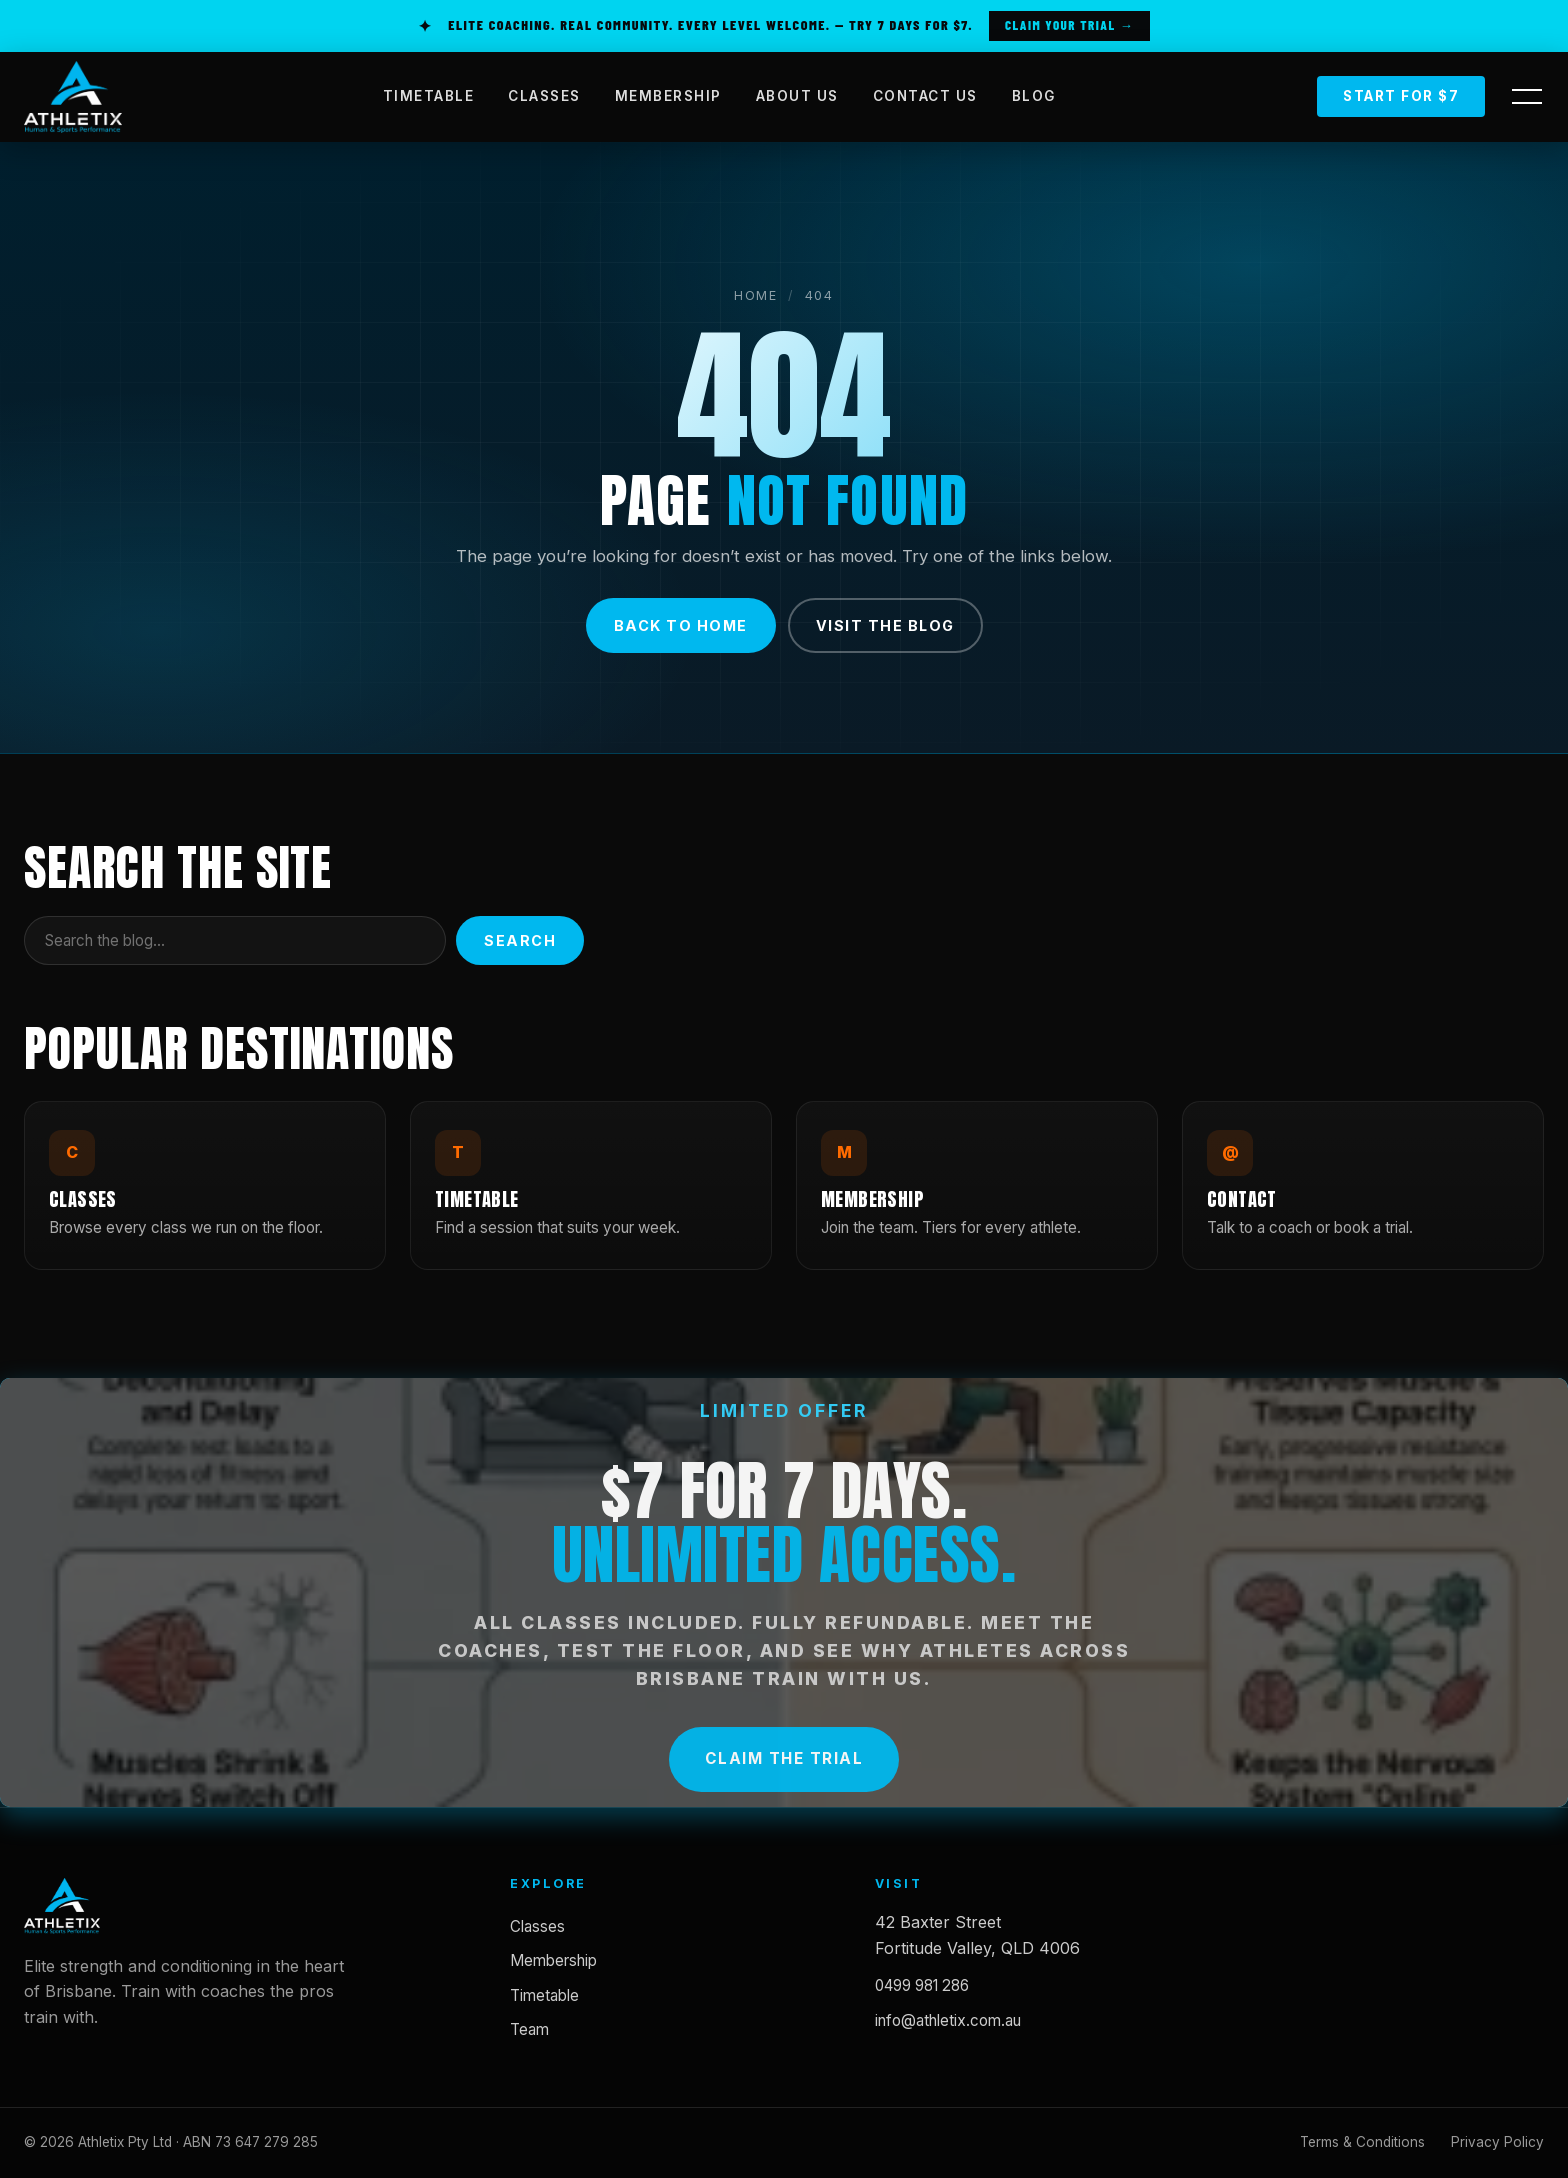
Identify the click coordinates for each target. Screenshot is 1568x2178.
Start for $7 (1401, 96)
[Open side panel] (1527, 97)
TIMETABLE (429, 96)
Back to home (681, 625)
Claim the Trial (784, 1762)
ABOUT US (797, 96)
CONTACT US (925, 96)
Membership (553, 1960)
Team (529, 2029)
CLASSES (544, 96)
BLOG (1034, 96)
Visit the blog (885, 625)
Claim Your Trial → (1069, 25)
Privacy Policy (1497, 2142)
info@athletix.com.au (948, 2020)
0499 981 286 (922, 1985)
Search (520, 940)
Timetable (544, 1995)
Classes (537, 1926)
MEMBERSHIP (668, 96)
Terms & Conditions (1362, 2142)
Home (756, 295)
